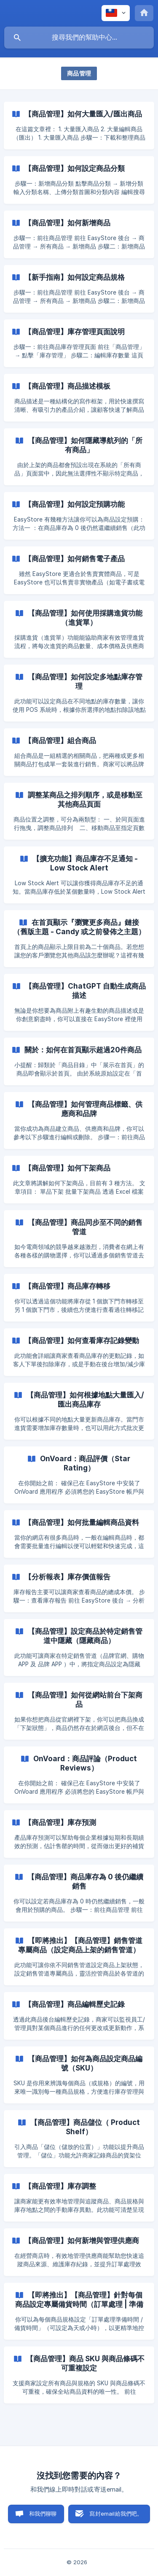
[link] (79, 125)
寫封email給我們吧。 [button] (115, 2513)
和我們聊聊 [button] (43, 2513)
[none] (116, 13)
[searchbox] (79, 38)
